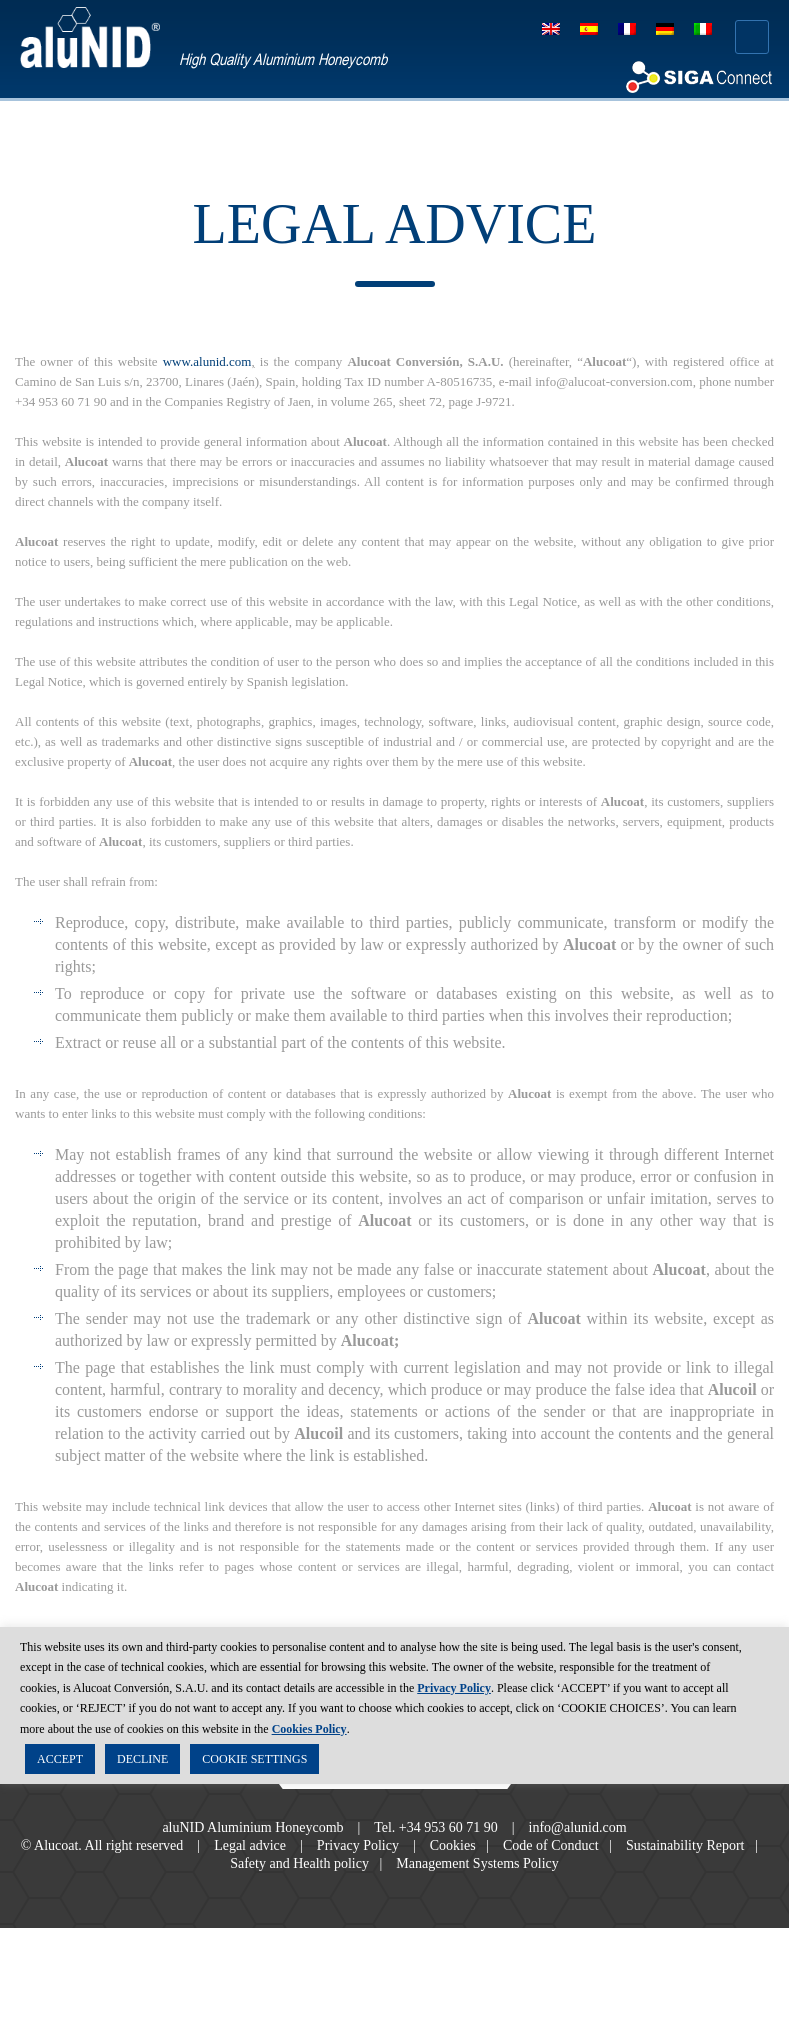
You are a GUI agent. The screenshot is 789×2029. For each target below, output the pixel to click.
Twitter (395, 1795)
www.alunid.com (223, 362)
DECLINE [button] (142, 1762)
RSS (451, 1795)
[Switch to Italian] (703, 28)
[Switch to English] (551, 28)
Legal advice (268, 1887)
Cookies (492, 1887)
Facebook (339, 1795)
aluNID (90, 37)
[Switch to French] (627, 28)
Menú (752, 37)
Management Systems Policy (524, 1905)
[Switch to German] (665, 28)
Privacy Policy (387, 1887)
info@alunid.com (596, 1869)
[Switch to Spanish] (589, 28)
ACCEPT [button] (60, 1762)
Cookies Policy (309, 1732)
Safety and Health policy (324, 1905)
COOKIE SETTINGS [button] (254, 1762)
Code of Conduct (603, 1887)
